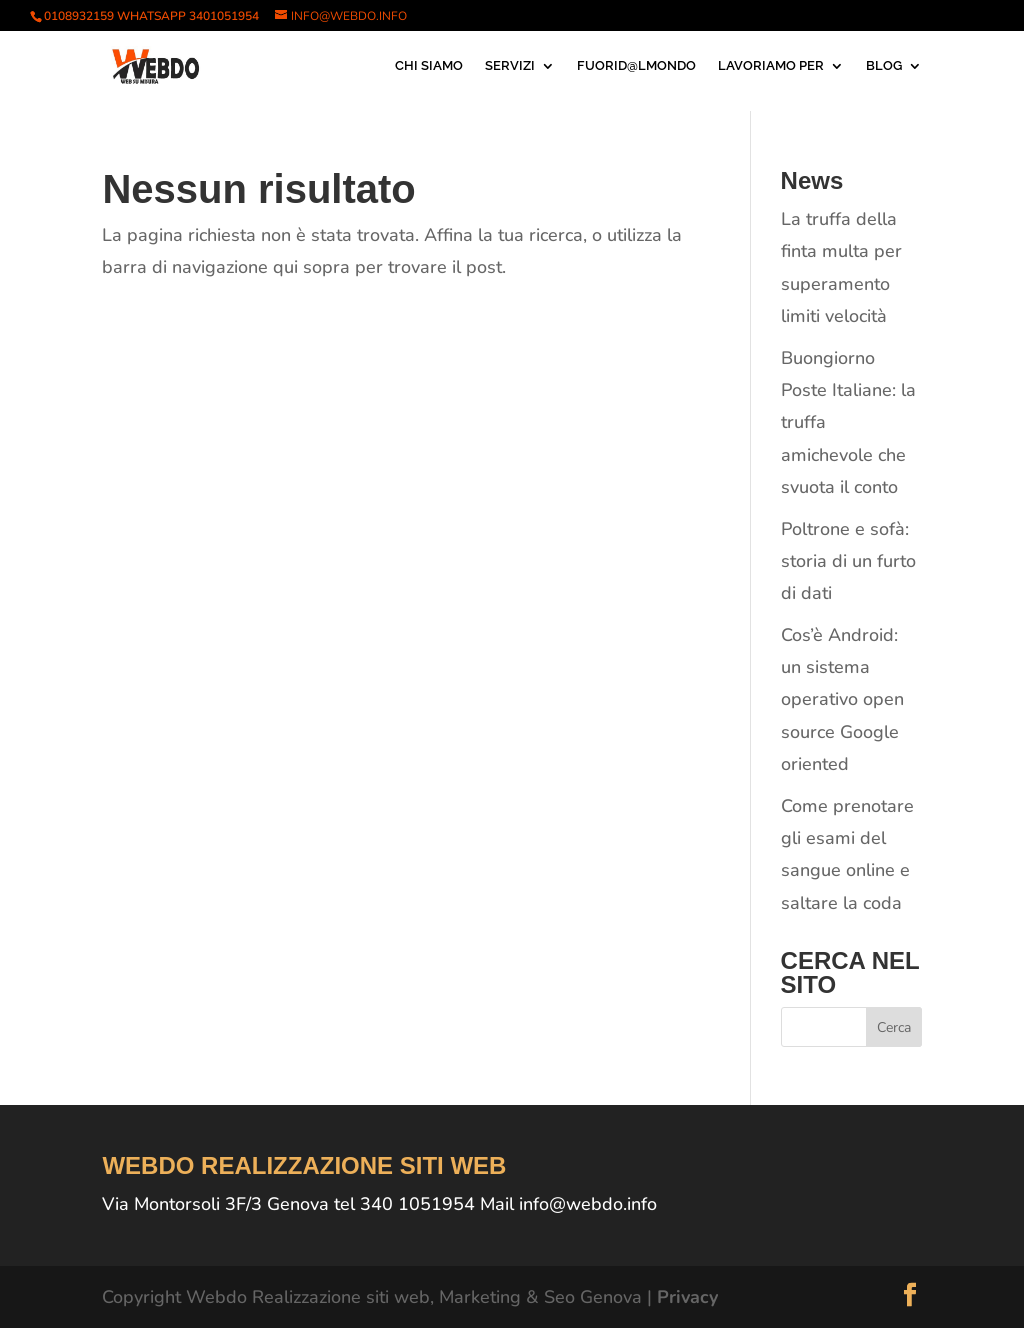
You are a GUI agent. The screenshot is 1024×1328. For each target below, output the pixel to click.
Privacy (687, 1297)
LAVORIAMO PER (771, 66)
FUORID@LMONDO (636, 66)
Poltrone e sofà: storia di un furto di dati (848, 561)
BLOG (884, 66)
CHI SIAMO (429, 66)
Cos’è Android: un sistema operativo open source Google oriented (842, 700)
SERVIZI (510, 66)
